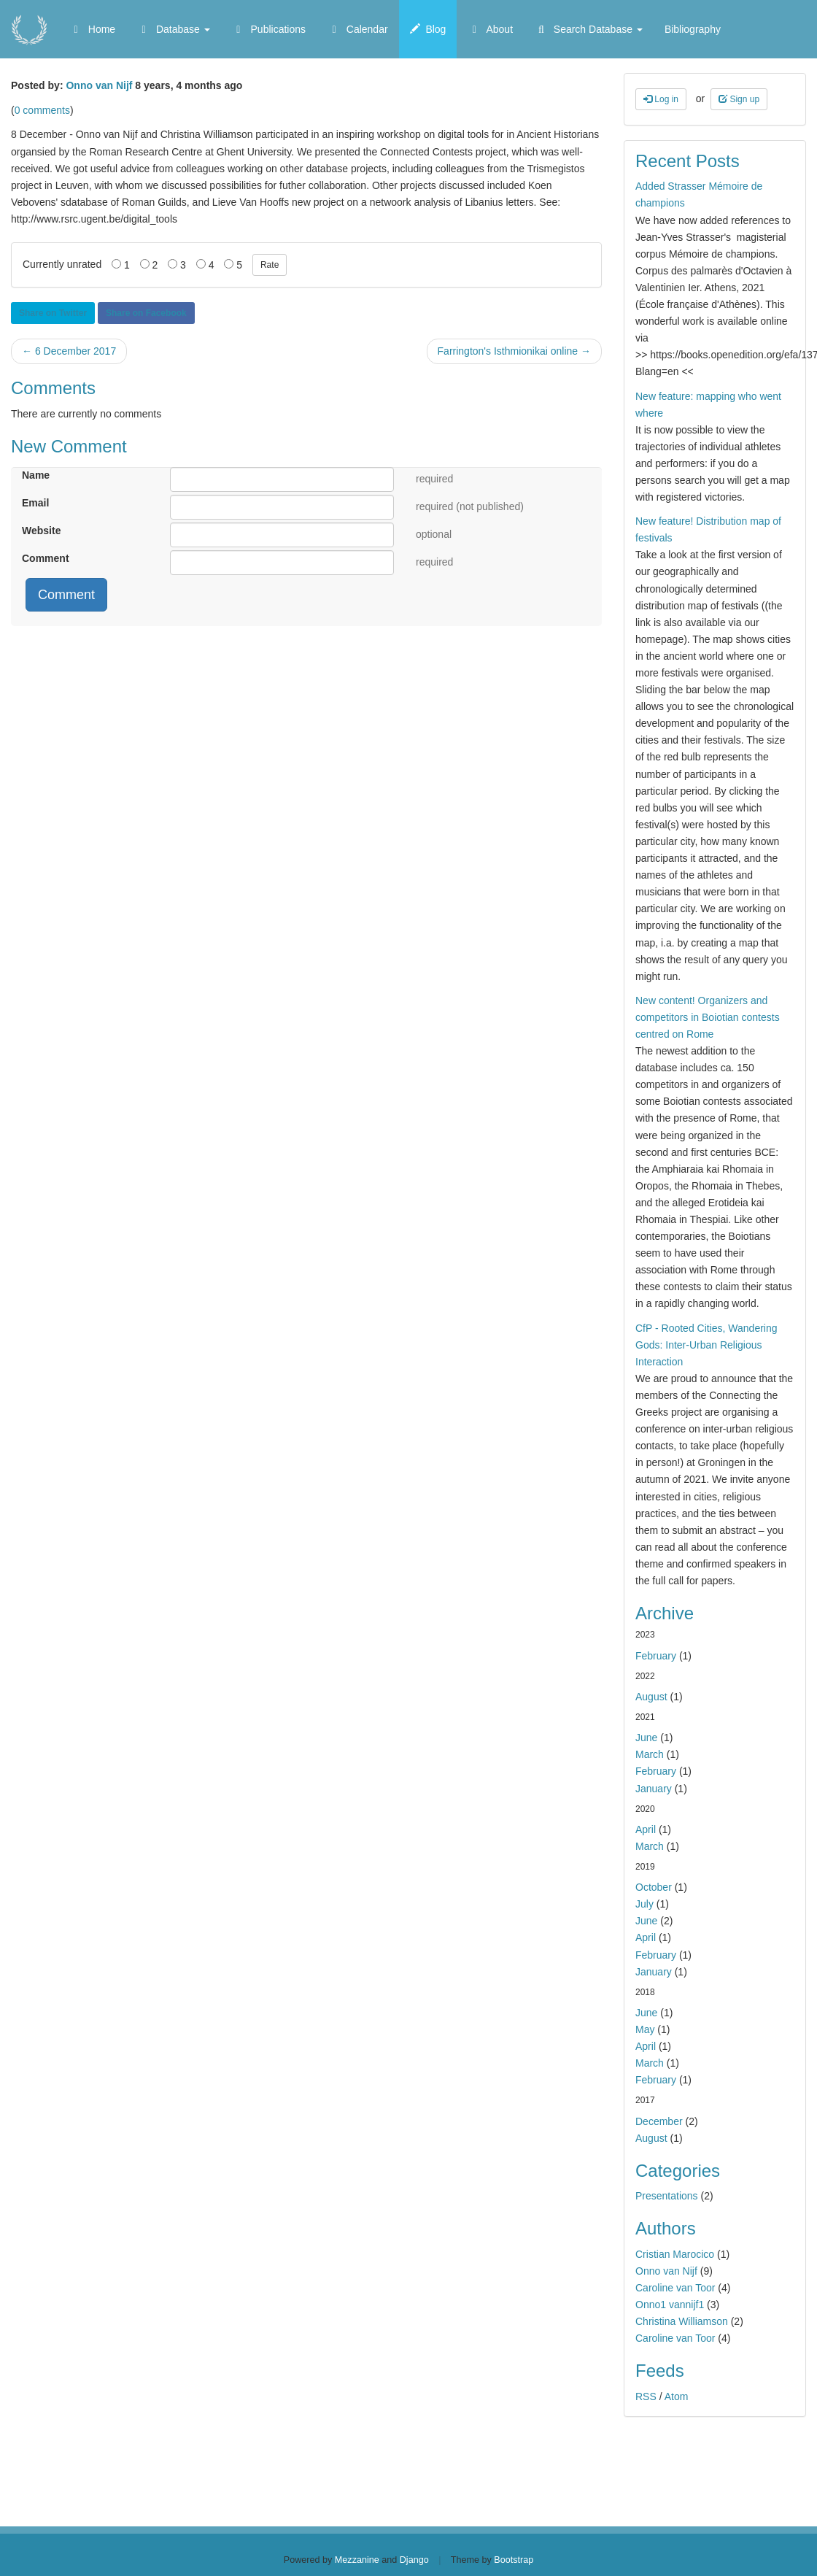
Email (35, 503)
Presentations (666, 2196)
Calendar (358, 29)
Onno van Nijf (99, 85)
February (655, 1656)
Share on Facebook (146, 313)
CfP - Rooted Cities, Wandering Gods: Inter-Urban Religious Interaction (706, 1345)
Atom (677, 2396)
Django (414, 2560)
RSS (646, 2396)
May (644, 2029)
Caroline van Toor (675, 2288)
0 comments (42, 110)
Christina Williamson (681, 2321)
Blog (428, 29)
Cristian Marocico (674, 2254)
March (649, 1754)
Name (36, 475)
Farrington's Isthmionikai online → (514, 351)
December (659, 2121)
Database (173, 29)
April (645, 1829)
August (651, 1696)
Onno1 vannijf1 (669, 2304)
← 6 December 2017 (69, 351)
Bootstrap (513, 2560)
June (646, 1737)
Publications (269, 29)
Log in (660, 99)
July (644, 1904)
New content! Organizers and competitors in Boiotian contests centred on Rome (707, 1017)
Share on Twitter (53, 313)
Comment (45, 558)
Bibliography (693, 29)
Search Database (589, 29)
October (653, 1887)
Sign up (739, 99)
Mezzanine (357, 2560)
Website (41, 530)
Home (92, 29)
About (490, 29)
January (653, 1788)
